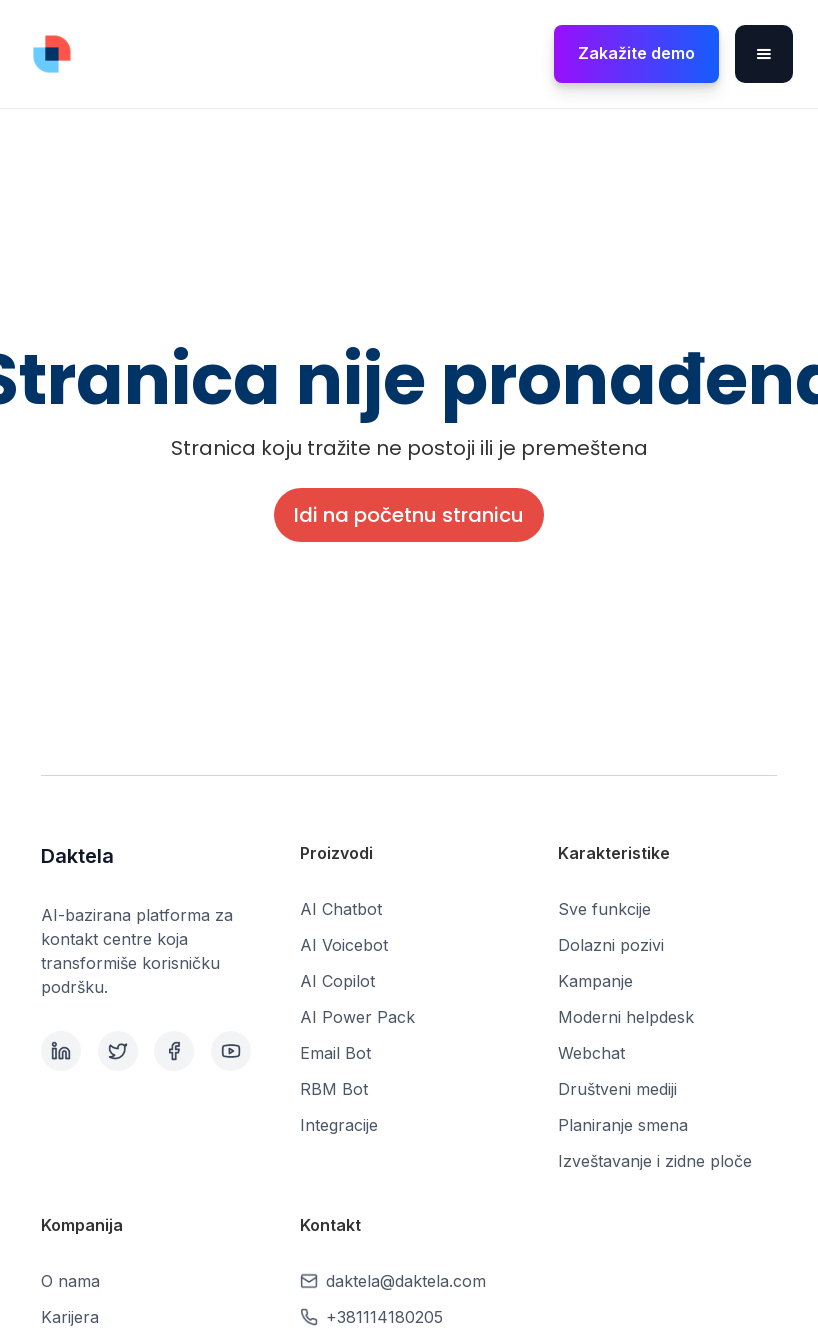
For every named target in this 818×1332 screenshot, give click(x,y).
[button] (764, 54)
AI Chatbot (341, 909)
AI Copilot (337, 981)
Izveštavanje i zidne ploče (655, 1161)
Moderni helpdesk (626, 1017)
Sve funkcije (604, 909)
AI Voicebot (344, 945)
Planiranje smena (623, 1125)
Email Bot (335, 1053)
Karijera (70, 1317)
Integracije (339, 1125)
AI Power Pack (357, 1017)
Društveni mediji (617, 1089)
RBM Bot (334, 1089)
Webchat (591, 1053)
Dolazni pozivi (611, 945)
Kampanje (595, 981)
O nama (70, 1281)
